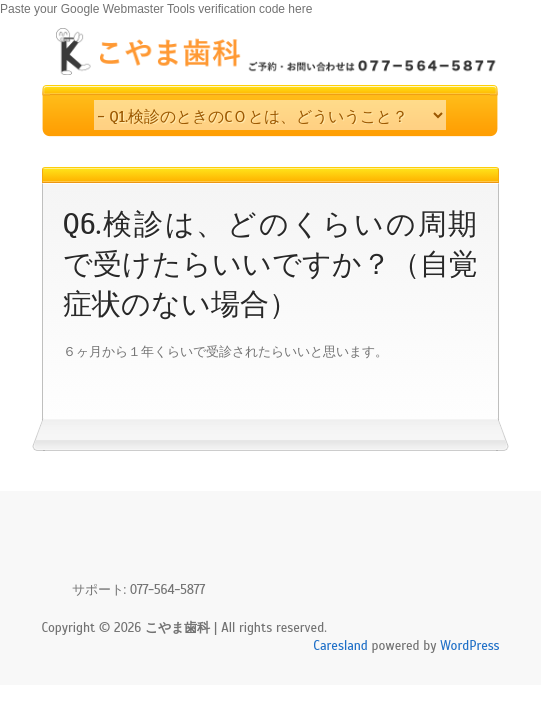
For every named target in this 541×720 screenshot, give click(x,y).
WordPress (469, 646)
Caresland (340, 646)
